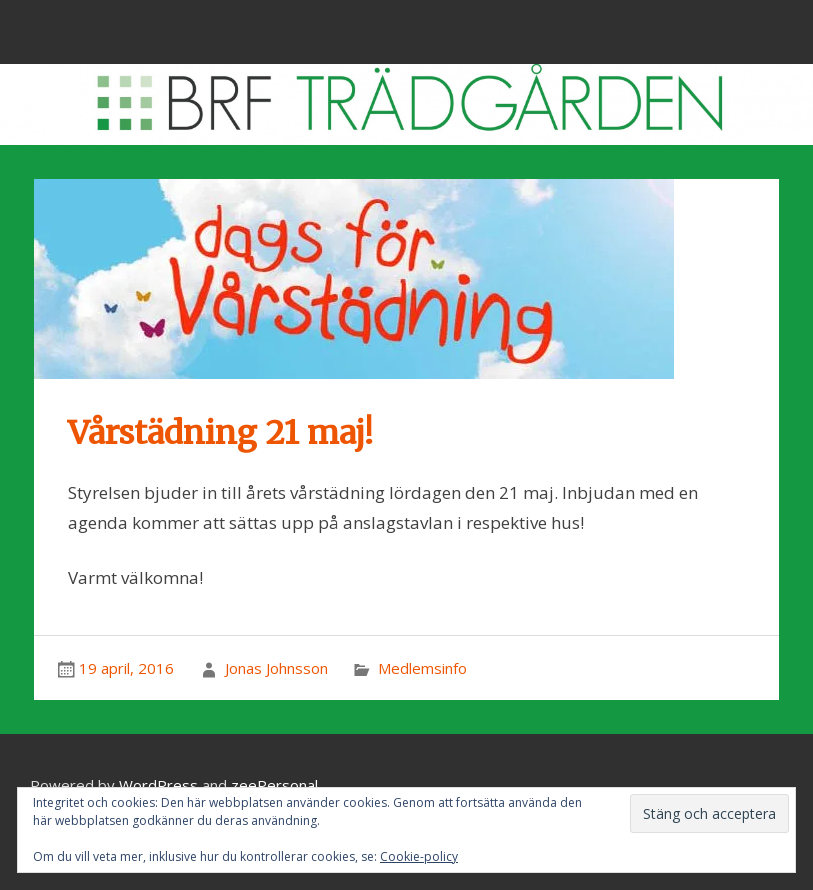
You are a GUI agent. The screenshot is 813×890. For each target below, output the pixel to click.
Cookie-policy (419, 856)
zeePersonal (274, 785)
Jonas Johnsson (276, 668)
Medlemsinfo (422, 668)
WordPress (158, 785)
